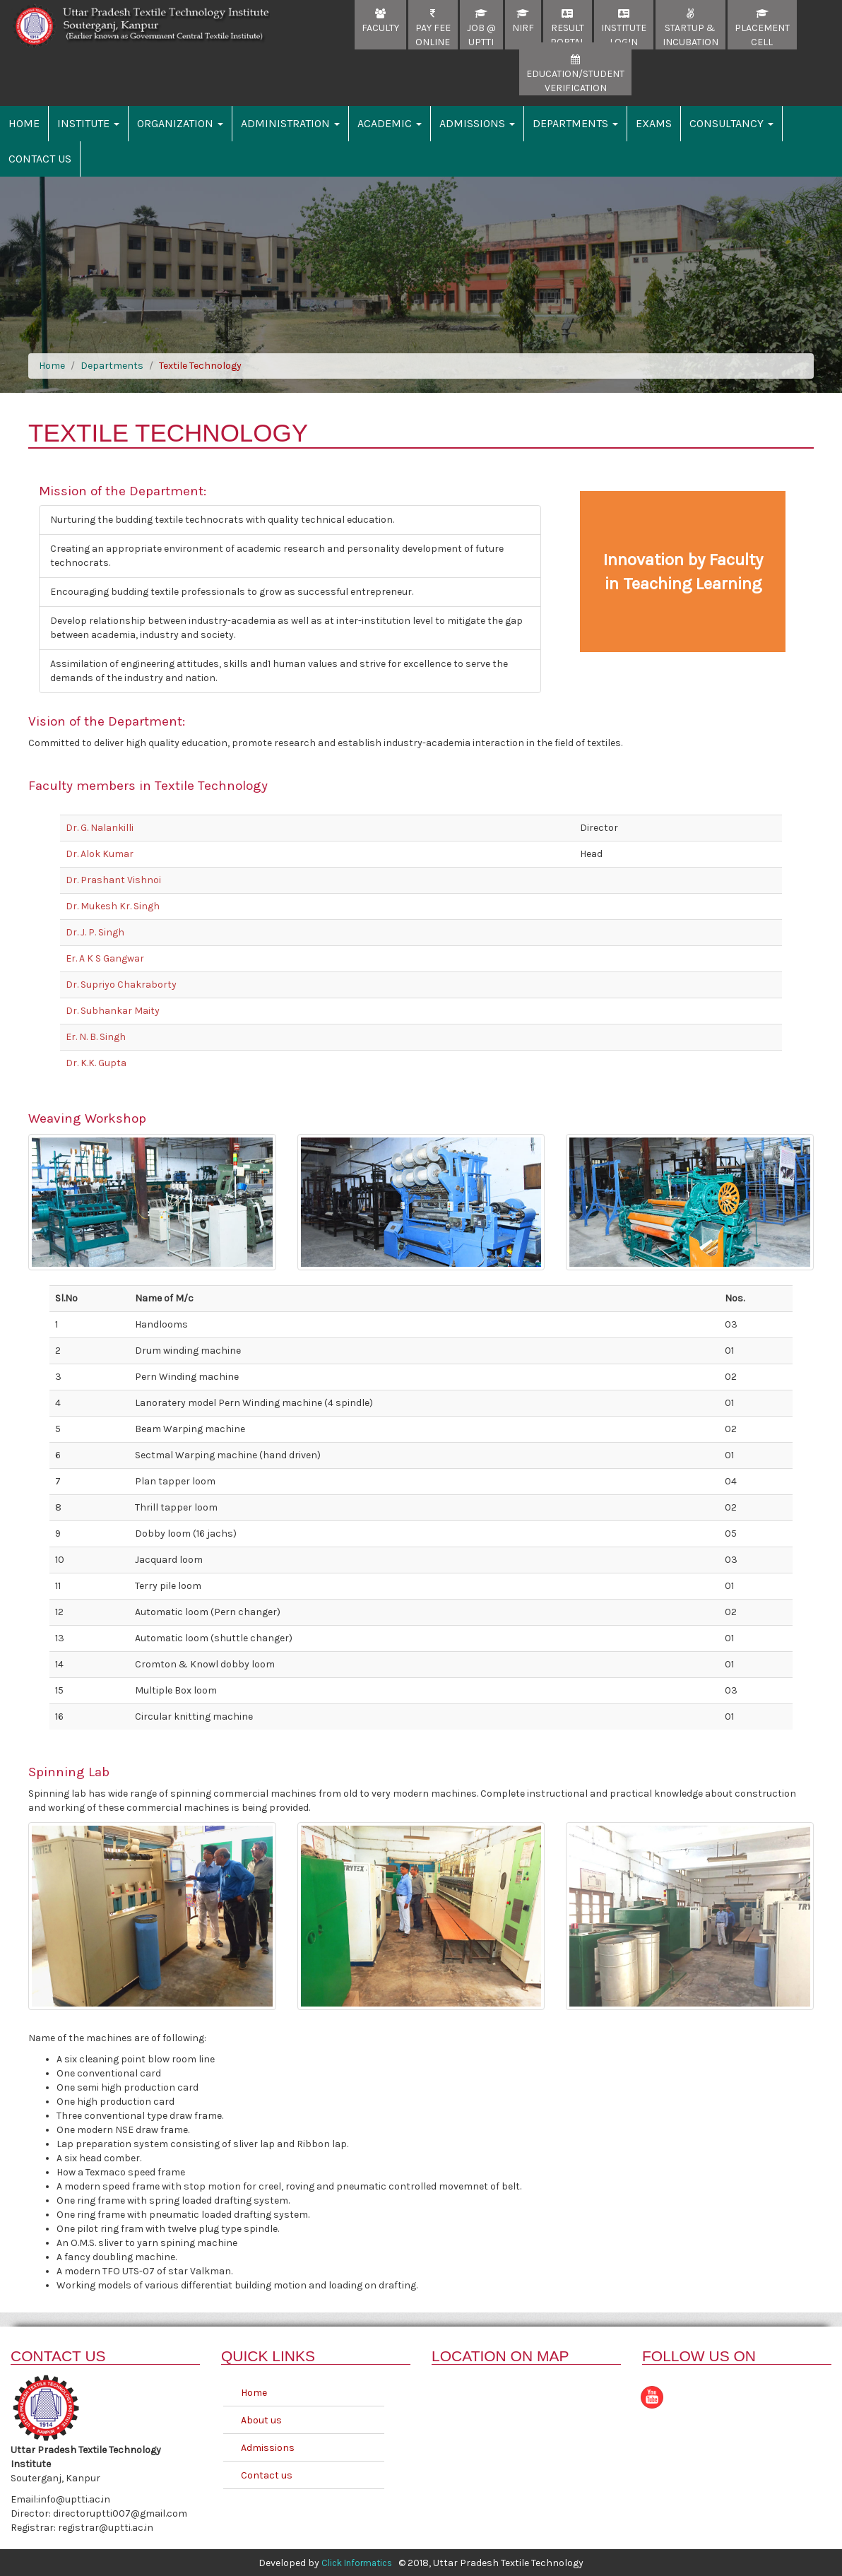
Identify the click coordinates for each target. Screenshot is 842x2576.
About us (261, 2419)
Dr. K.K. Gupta (96, 1063)
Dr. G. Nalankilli (100, 828)
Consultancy (731, 123)
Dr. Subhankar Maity (113, 1011)
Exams (654, 123)
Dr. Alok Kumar (100, 854)
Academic (389, 123)
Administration (290, 123)
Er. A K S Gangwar (105, 958)
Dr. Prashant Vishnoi (113, 880)
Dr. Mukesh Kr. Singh (113, 906)
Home (24, 123)
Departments (575, 123)
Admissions (477, 123)
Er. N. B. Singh (96, 1037)
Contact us (266, 2474)
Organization (180, 123)
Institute (88, 123)
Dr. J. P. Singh (95, 932)
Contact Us (39, 158)
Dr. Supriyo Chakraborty (121, 985)
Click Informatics (356, 2561)
